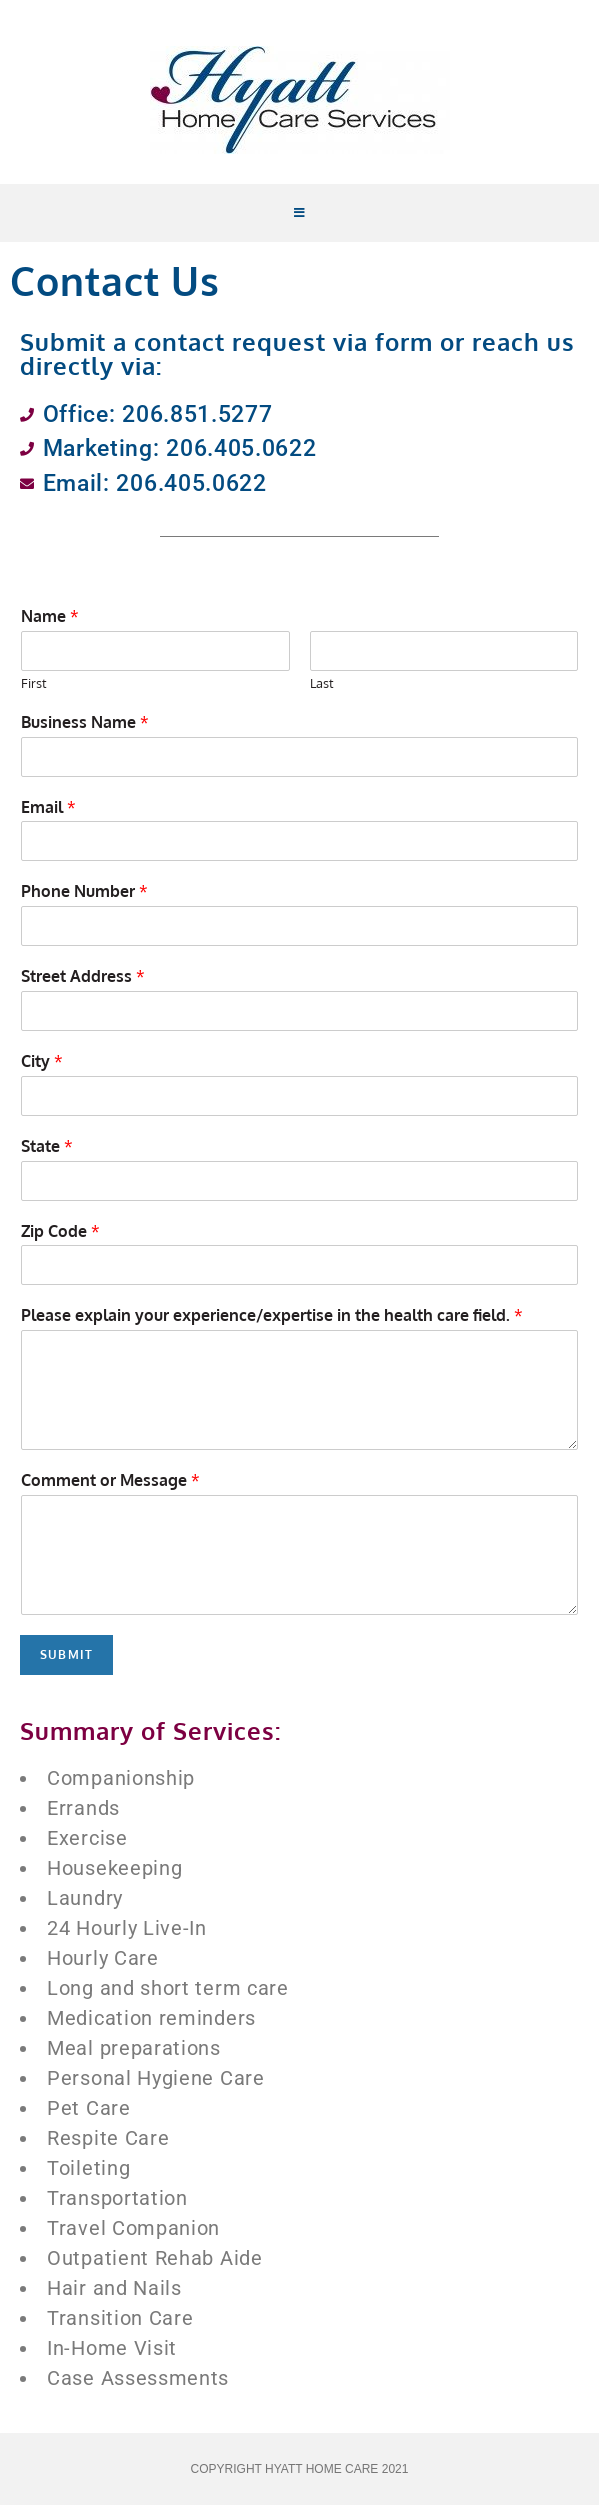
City (42, 1070)
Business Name (85, 731)
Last (322, 692)
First (34, 692)
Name (50, 626)
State (47, 1155)
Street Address (83, 986)
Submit (66, 1663)
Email (48, 816)
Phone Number (84, 901)
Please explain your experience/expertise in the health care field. (272, 1325)
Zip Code (60, 1240)
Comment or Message (110, 1490)
